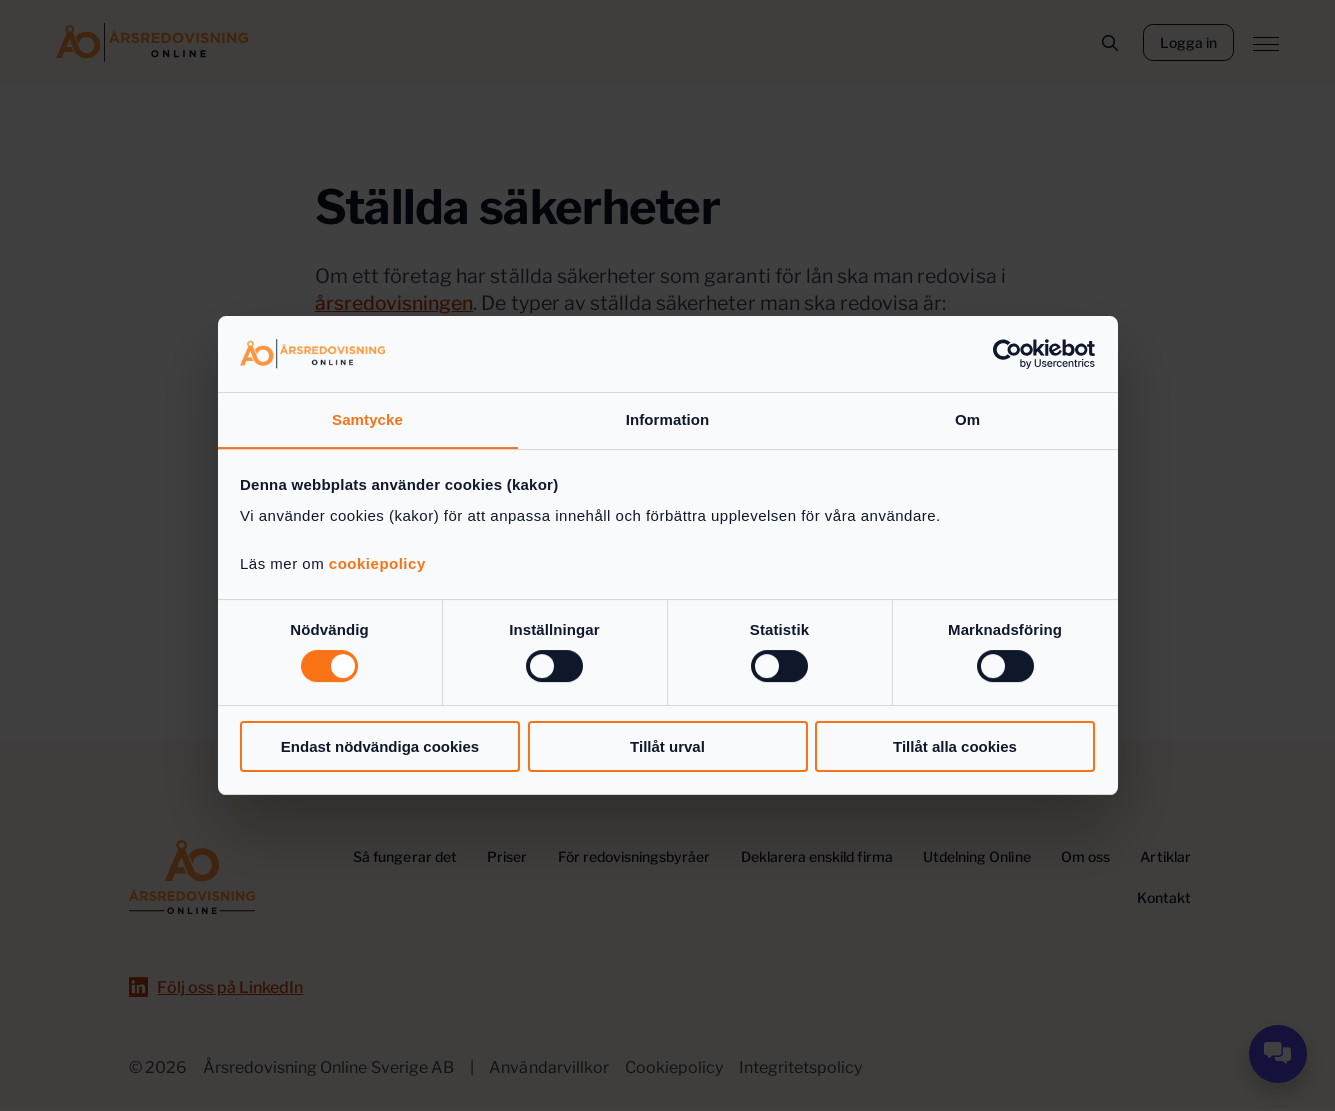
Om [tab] (967, 419)
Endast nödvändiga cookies (380, 746)
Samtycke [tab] (367, 419)
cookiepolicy (377, 564)
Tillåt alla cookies (955, 746)
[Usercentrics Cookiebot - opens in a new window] (1007, 353)
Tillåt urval (667, 746)
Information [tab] (668, 419)
